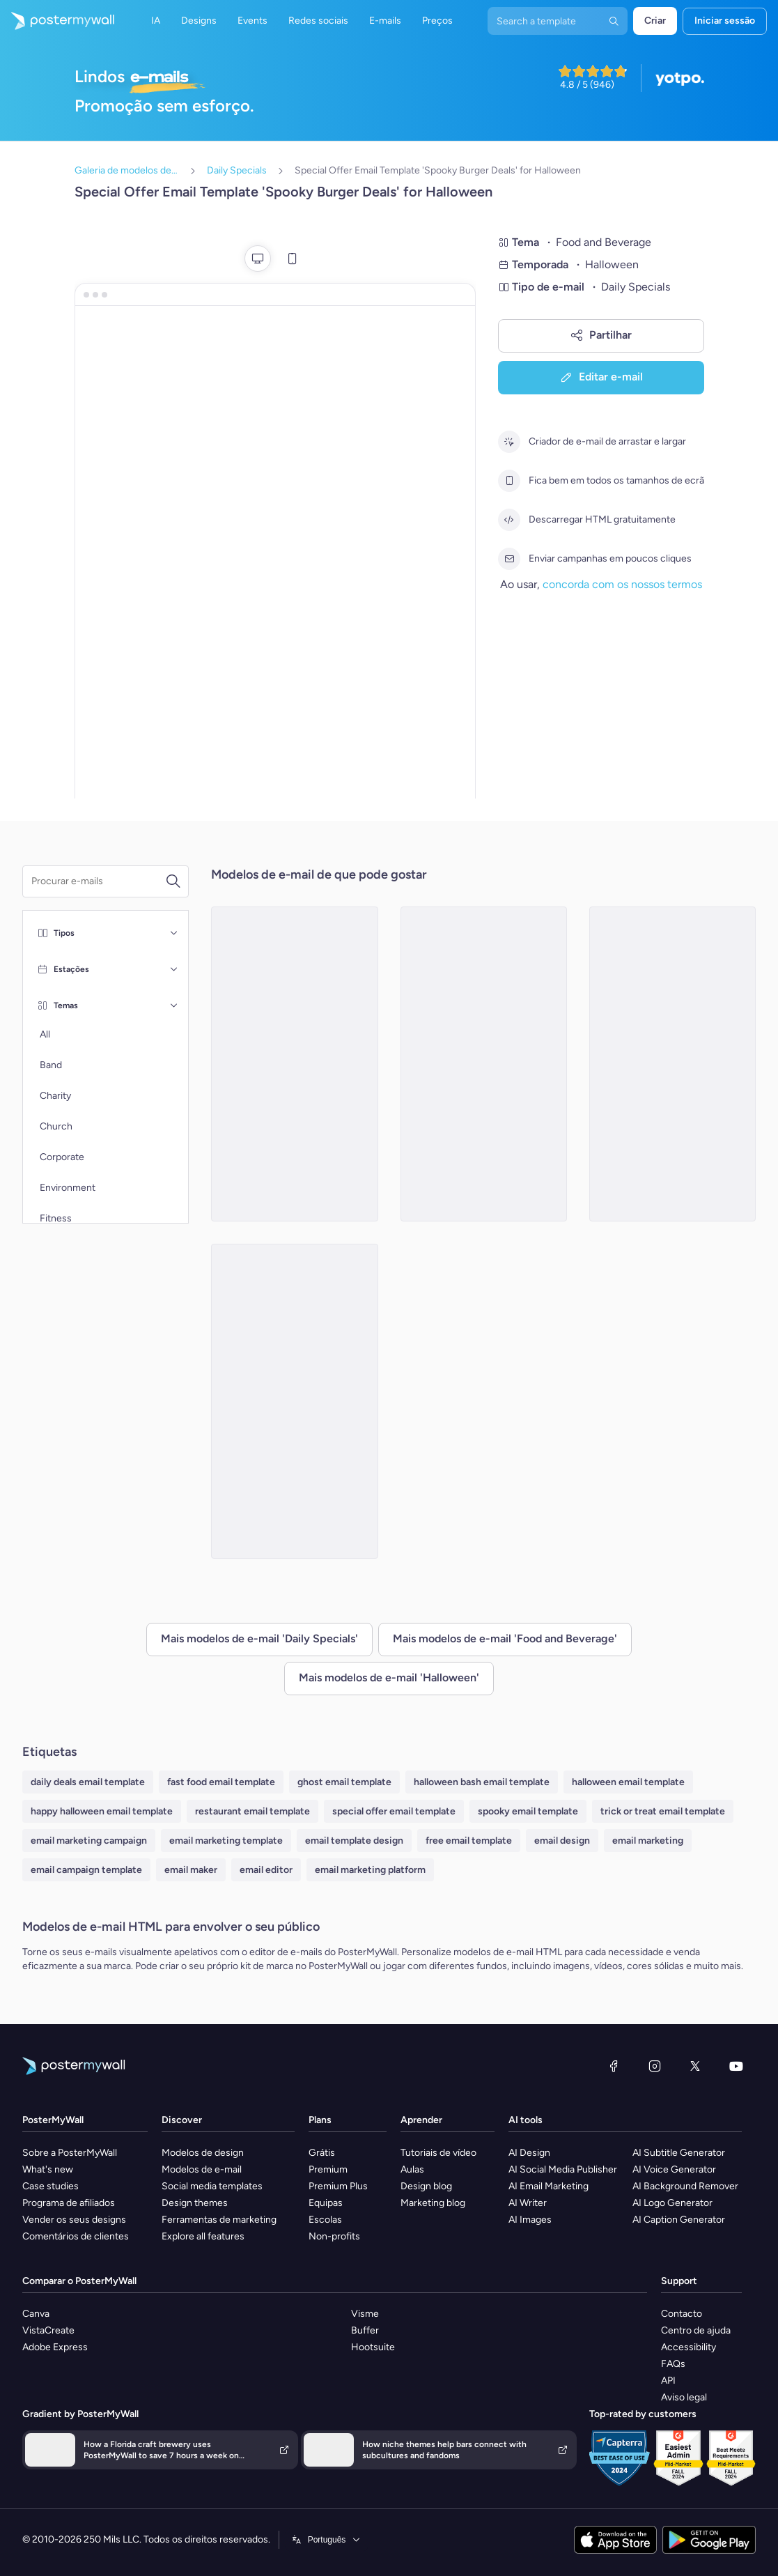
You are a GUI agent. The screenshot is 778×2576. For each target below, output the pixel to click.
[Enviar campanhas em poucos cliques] (509, 559)
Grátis (322, 2153)
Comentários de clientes (75, 2236)
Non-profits (334, 2236)
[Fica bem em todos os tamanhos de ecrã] (509, 481)
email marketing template (226, 1840)
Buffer (365, 2330)
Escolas (325, 2220)
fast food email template (221, 1782)
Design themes (195, 2203)
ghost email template (344, 1782)
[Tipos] (174, 933)
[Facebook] (614, 2066)
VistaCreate (48, 2330)
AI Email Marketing (548, 2186)
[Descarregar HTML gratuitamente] (509, 520)
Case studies (50, 2186)
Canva (35, 2314)
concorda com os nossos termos (622, 584)
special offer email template (394, 1811)
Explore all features (203, 2236)
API (668, 2380)
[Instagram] (655, 2066)
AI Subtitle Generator (678, 2153)
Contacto (681, 2314)
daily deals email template (88, 1782)
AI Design (529, 2153)
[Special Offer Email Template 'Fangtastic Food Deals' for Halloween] (294, 1401)
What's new (47, 2169)
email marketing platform (370, 1870)
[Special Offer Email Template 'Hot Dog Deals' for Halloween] (483, 1064)
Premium (328, 2169)
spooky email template (528, 1811)
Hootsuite (373, 2347)
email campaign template (86, 1870)
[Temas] (174, 1005)
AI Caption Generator (678, 2220)
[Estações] (174, 969)
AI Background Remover (685, 2186)
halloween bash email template (482, 1782)
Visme (365, 2314)
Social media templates (212, 2186)
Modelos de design (203, 2153)
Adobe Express (55, 2347)
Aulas (412, 2169)
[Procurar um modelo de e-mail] (98, 881)
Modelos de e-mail (202, 2169)
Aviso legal (684, 2397)
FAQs (673, 2364)
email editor (266, 1870)
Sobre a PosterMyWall (69, 2153)
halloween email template (628, 1782)
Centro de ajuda (696, 2330)
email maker (190, 1870)
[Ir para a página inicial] (57, 21)
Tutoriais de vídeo (438, 2153)
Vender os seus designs (74, 2220)
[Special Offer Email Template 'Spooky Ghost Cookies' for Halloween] (672, 1064)
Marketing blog (432, 2203)
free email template (469, 1840)
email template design (354, 1840)
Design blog (426, 2186)
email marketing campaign (89, 1840)
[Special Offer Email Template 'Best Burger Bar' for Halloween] (294, 1064)
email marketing (647, 1840)
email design (562, 1840)
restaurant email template (252, 1811)
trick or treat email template (662, 1811)
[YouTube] (736, 2066)
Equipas (326, 2203)
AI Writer (527, 2203)
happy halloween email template (102, 1811)
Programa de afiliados (68, 2203)
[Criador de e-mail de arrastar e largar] (509, 442)
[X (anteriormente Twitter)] (695, 2066)
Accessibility (688, 2347)
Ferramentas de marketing (219, 2220)
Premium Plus (338, 2186)
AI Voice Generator (674, 2169)
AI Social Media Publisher (562, 2169)
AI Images (530, 2220)
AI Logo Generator (672, 2203)
